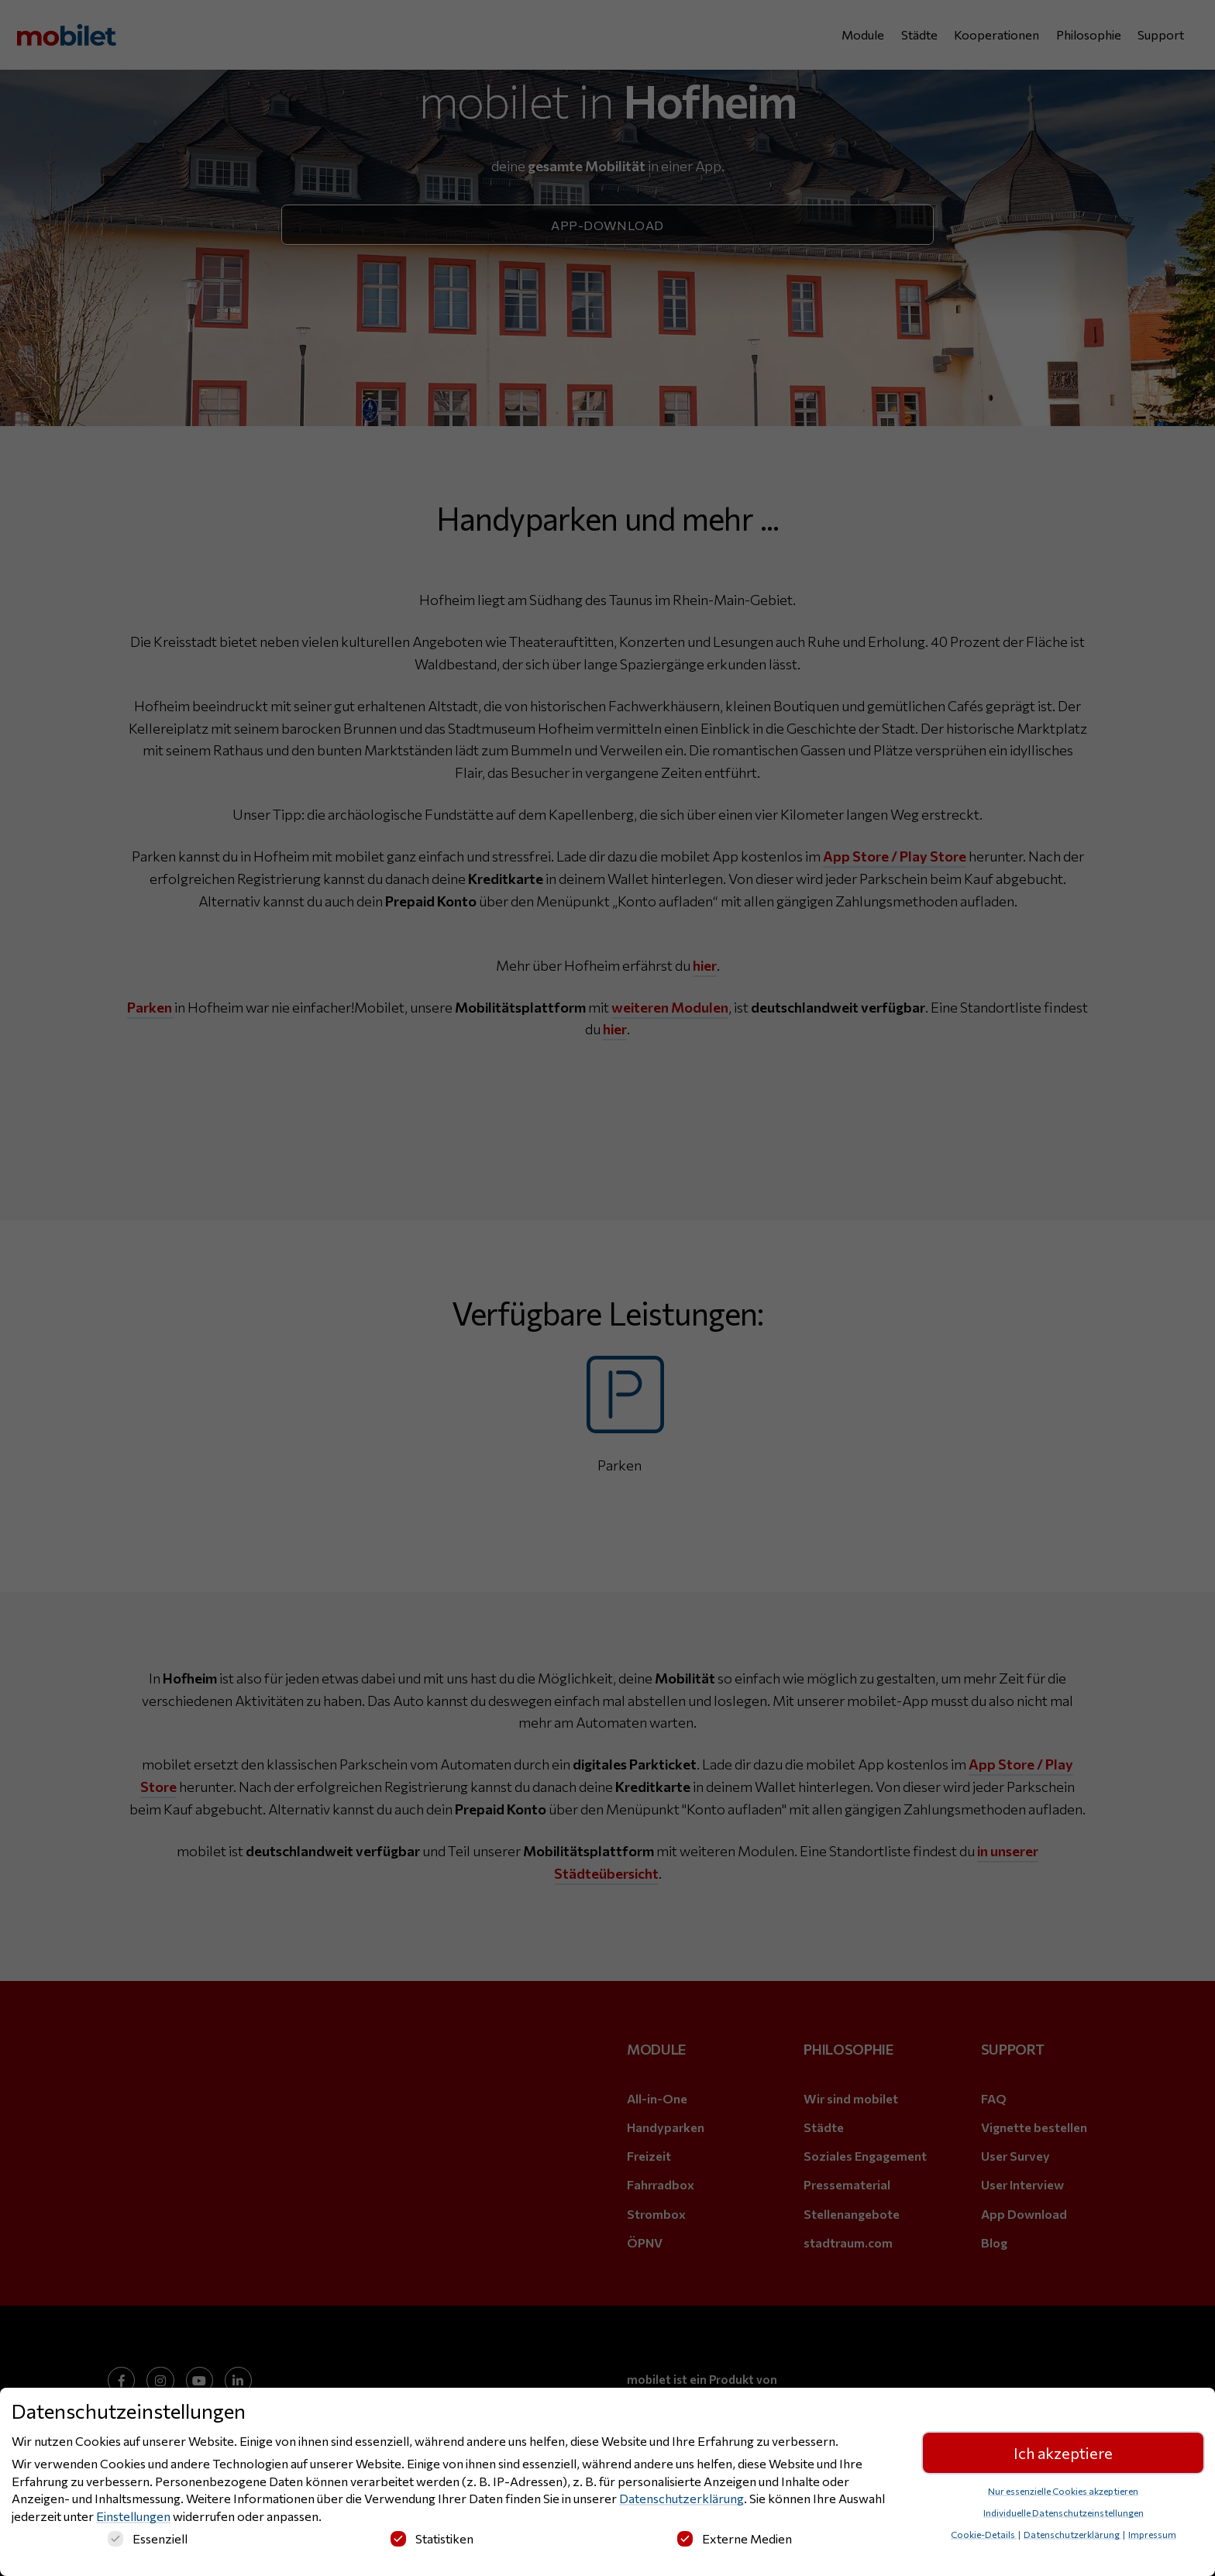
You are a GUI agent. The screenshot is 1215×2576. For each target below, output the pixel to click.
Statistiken (432, 2541)
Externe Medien (734, 2541)
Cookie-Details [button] (984, 2537)
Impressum (1152, 2537)
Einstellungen (133, 2519)
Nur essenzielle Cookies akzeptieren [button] (1063, 2493)
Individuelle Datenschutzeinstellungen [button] (1063, 2515)
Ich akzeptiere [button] (1063, 2456)
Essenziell (148, 2541)
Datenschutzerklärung (681, 2501)
